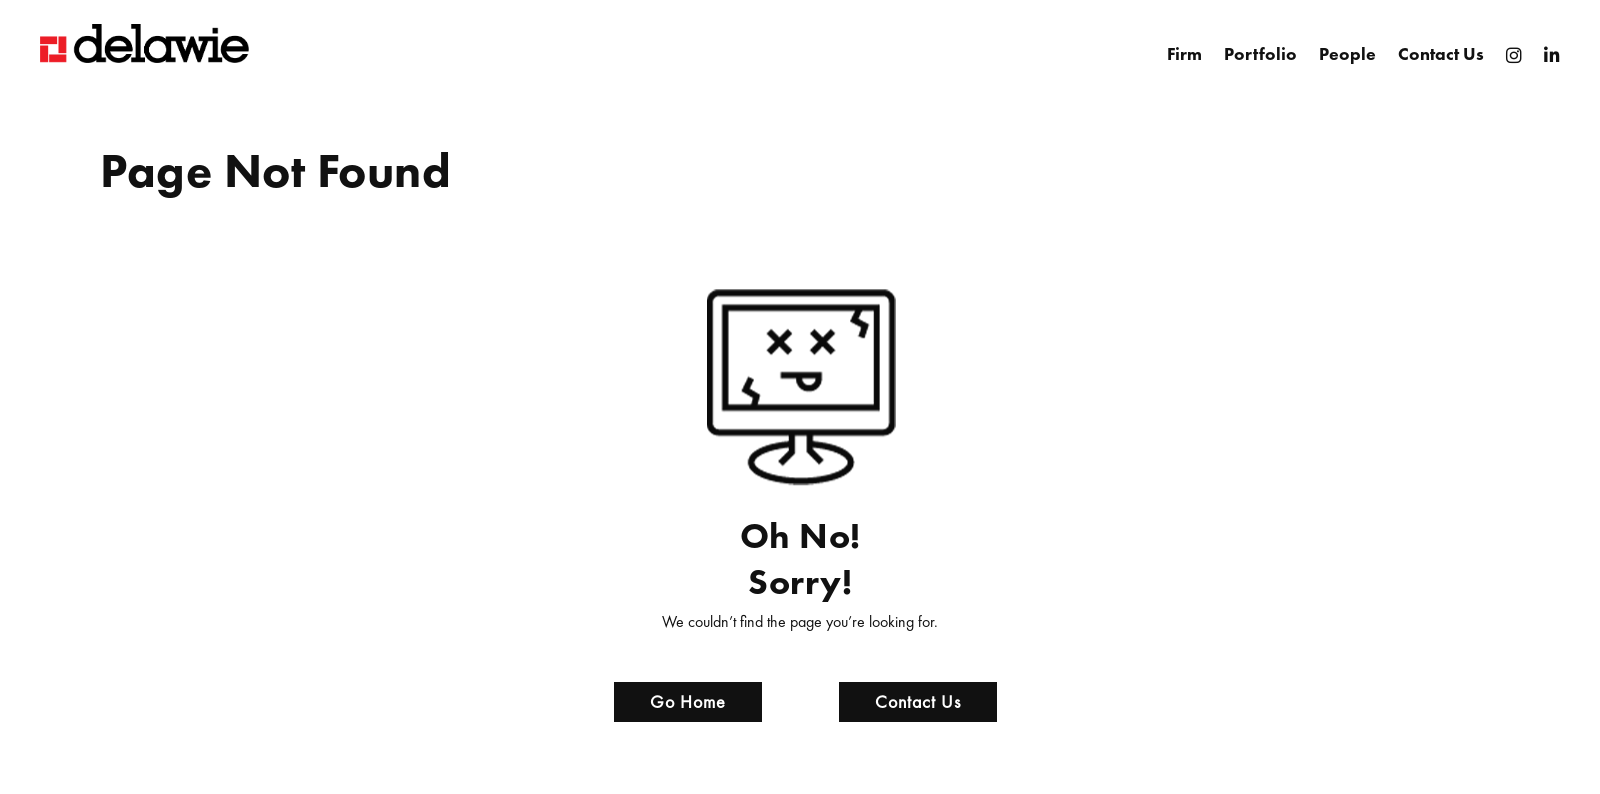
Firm (1184, 54)
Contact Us (1441, 54)
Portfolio (1260, 54)
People (1347, 54)
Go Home (688, 701)
